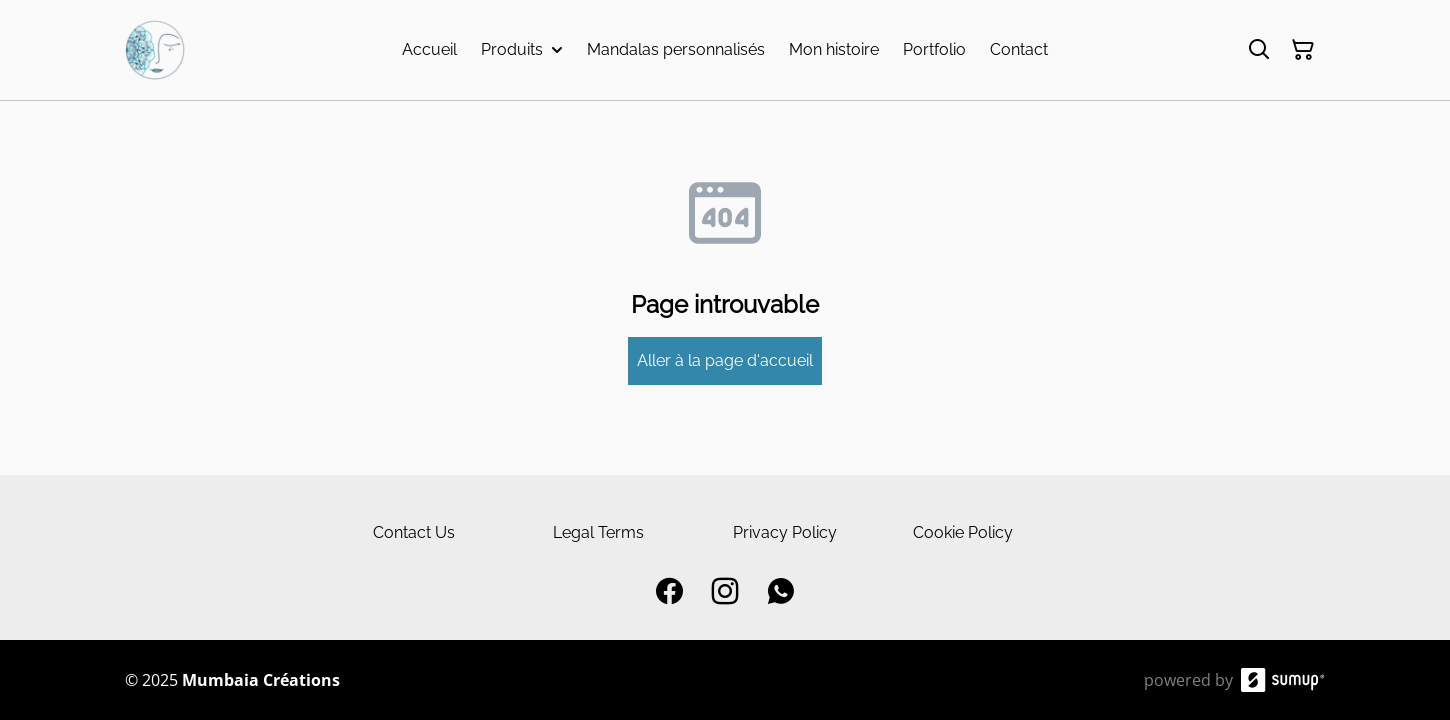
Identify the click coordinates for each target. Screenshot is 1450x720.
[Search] (1259, 50)
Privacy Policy (785, 532)
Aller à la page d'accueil (725, 360)
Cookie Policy (963, 532)
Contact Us (414, 532)
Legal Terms (598, 532)
